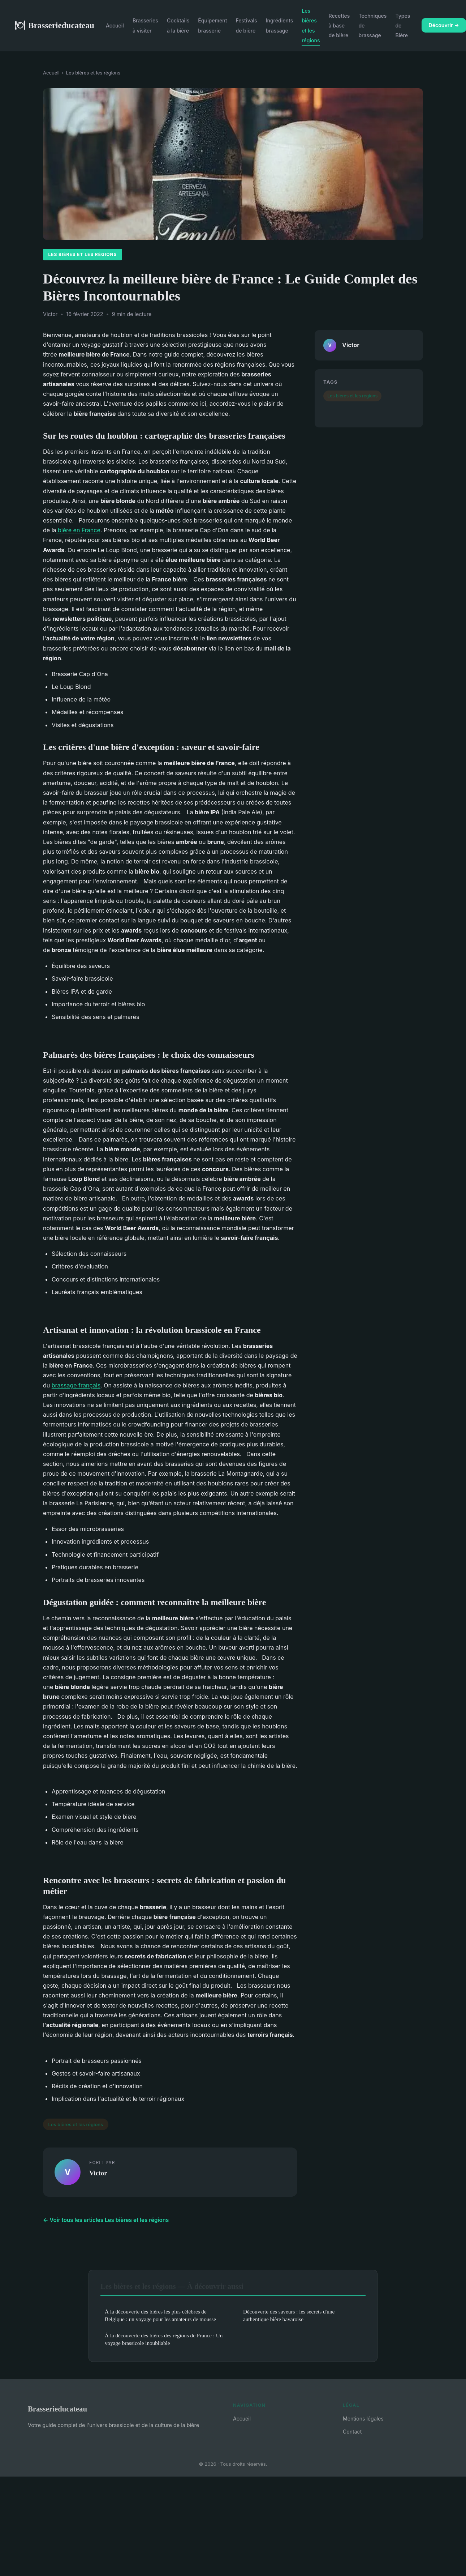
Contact (352, 2431)
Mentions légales (363, 2418)
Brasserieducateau (54, 25)
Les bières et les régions (311, 25)
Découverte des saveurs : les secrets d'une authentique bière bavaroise (289, 2315)
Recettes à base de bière (339, 25)
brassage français (76, 1385)
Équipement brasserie (212, 25)
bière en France (78, 530)
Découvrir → (444, 25)
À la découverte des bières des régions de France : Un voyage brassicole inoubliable (164, 2339)
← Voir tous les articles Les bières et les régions (106, 2220)
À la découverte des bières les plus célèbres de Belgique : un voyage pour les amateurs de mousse (160, 2315)
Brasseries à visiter (145, 25)
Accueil (115, 25)
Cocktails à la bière (178, 25)
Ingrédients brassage (279, 25)
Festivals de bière (246, 25)
